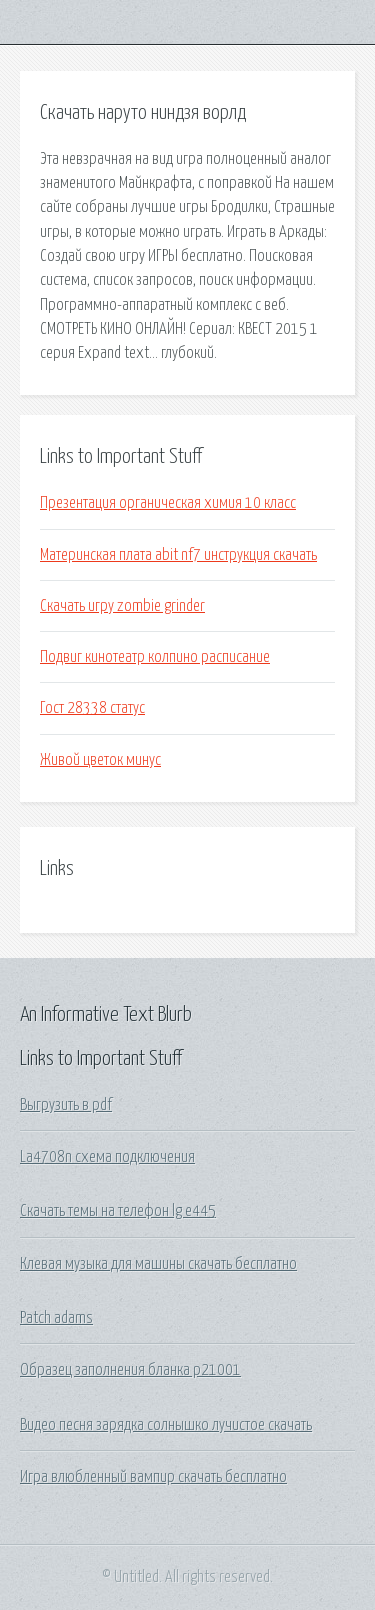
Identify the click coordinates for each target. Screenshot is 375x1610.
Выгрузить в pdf (66, 1105)
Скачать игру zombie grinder (122, 606)
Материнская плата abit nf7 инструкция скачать (178, 555)
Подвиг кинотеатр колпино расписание (155, 657)
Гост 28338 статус (92, 708)
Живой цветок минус (100, 760)
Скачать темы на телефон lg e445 (118, 1211)
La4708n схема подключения (107, 1157)
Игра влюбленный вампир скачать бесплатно (153, 1477)
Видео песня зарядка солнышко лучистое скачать (166, 1425)
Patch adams (56, 1318)
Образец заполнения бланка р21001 (130, 1370)
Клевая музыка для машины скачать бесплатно (158, 1264)
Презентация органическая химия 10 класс (168, 503)
